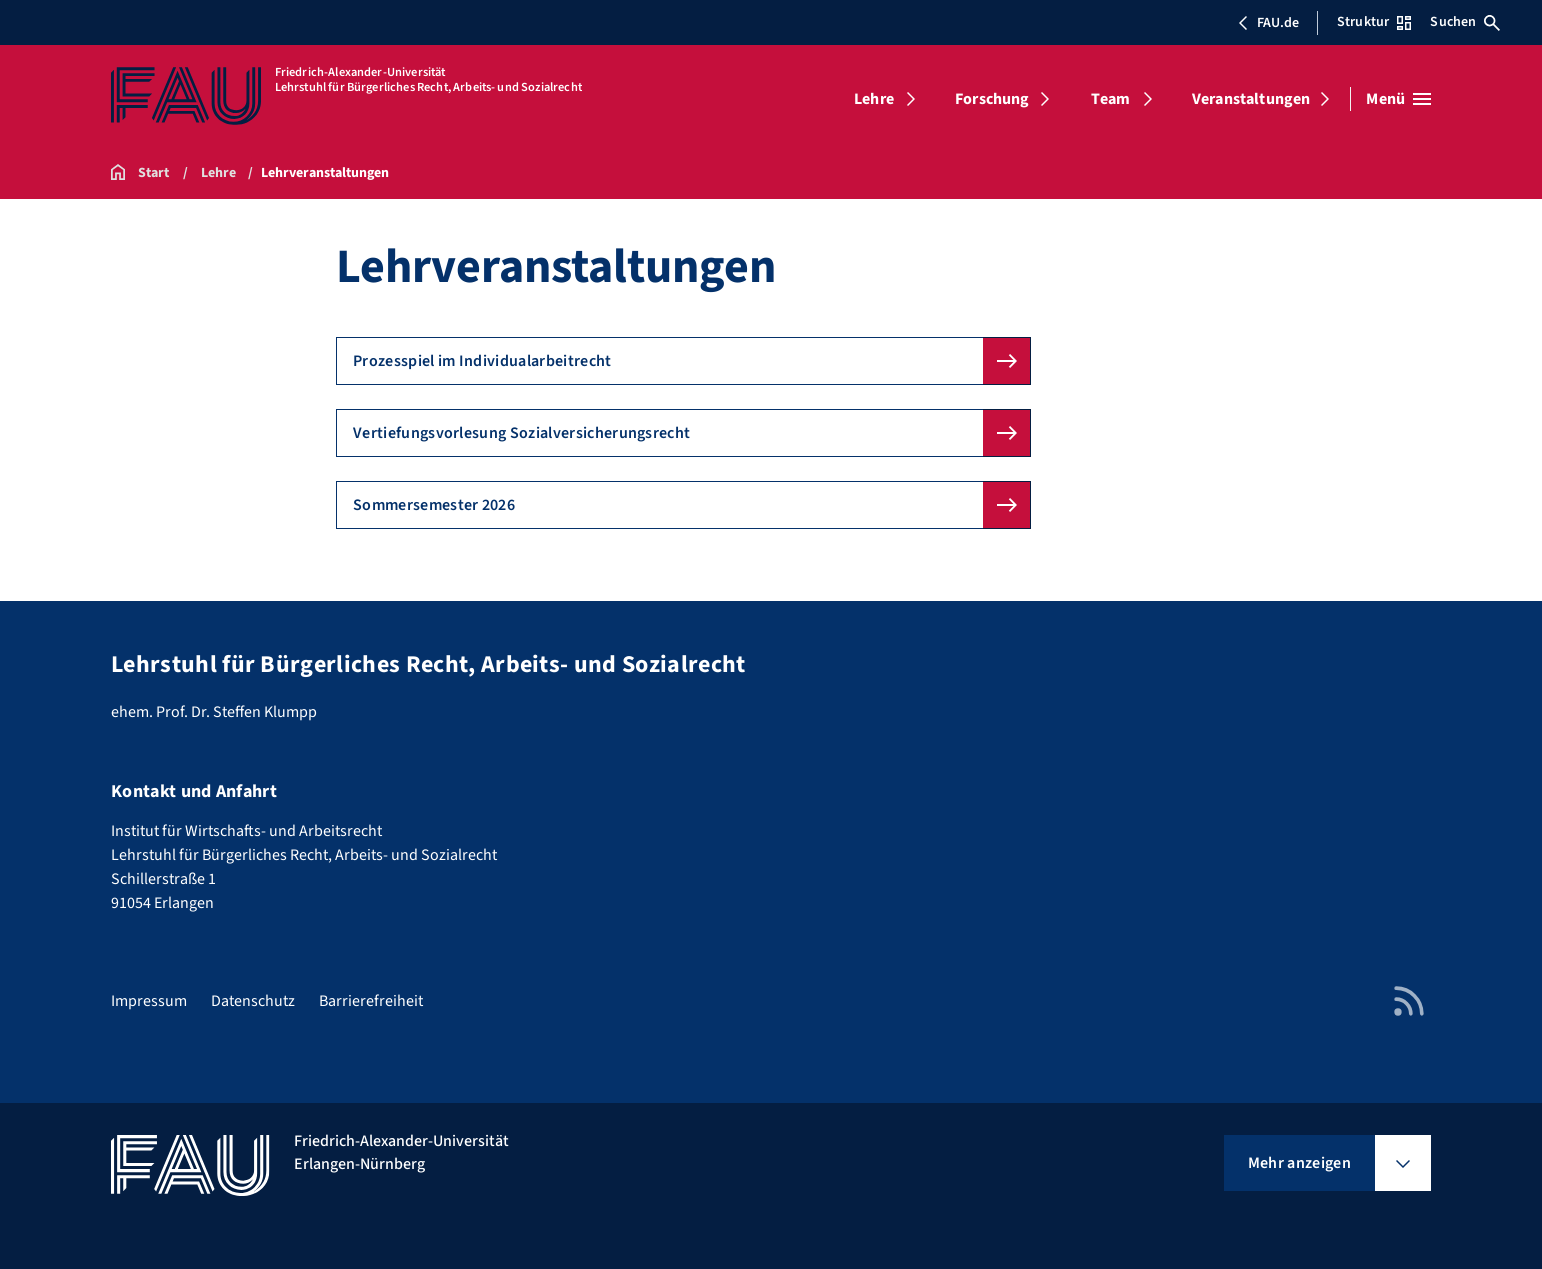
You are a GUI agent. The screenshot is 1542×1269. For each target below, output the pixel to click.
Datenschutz (253, 1001)
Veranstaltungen (1251, 99)
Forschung (992, 99)
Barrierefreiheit (371, 1001)
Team (1110, 99)
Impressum (149, 1001)
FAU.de (1268, 23)
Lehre (874, 99)
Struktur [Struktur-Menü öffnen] (1374, 22)
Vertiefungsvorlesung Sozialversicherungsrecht (521, 433)
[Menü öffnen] (1398, 99)
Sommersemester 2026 (434, 505)
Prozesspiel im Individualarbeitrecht (482, 361)
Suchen (1465, 22)
